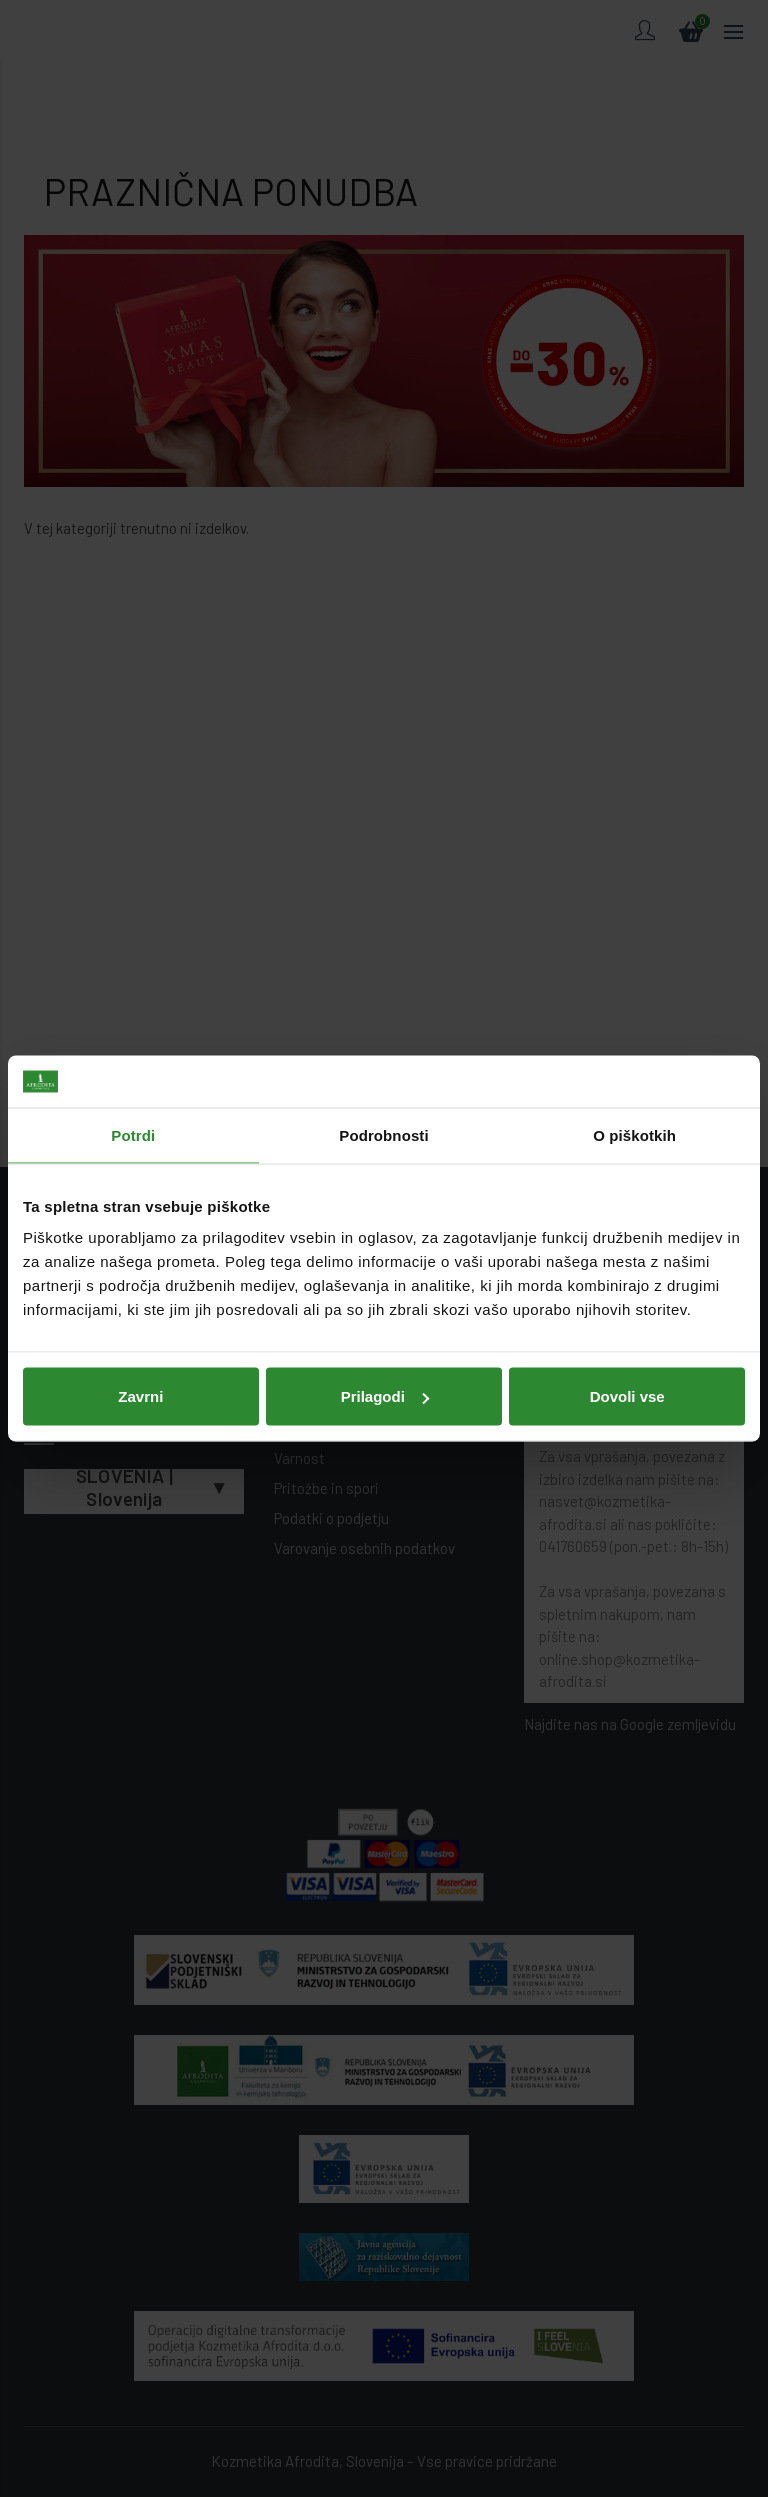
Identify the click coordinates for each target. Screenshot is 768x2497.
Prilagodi (385, 1396)
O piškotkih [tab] (634, 1134)
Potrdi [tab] (133, 1134)
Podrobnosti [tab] (383, 1134)
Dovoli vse (627, 1396)
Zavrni (140, 1396)
